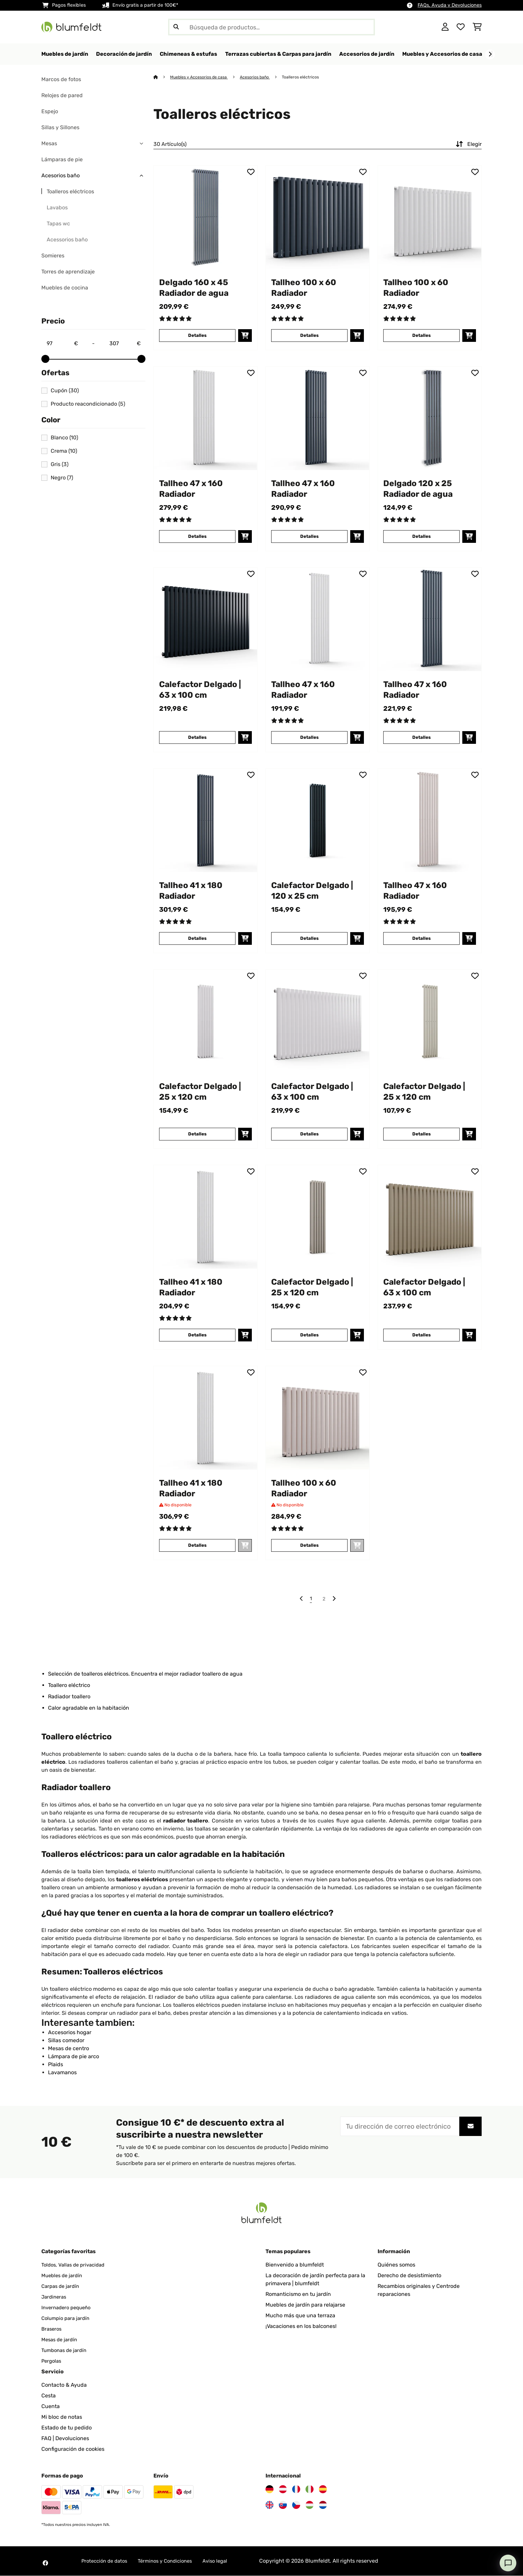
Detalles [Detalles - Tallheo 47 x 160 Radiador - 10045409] (197, 537)
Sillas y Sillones (60, 128)
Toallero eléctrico (69, 1685)
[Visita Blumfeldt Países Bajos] (323, 2505)
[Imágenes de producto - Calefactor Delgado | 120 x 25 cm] (317, 820)
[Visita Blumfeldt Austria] (283, 2490)
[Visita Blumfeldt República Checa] (296, 2505)
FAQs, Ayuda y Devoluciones (450, 5)
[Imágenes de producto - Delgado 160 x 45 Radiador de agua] (205, 217)
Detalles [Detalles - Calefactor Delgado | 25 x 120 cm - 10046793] (309, 1335)
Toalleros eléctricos (70, 192)
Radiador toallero (69, 1697)
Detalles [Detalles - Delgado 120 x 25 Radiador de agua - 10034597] (421, 537)
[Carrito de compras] (477, 27)
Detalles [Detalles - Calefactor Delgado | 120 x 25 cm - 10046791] (309, 938)
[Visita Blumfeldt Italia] (310, 2490)
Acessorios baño (67, 240)
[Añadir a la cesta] (245, 336)
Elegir (468, 144)
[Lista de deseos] (461, 27)
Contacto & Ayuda (64, 2385)
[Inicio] (161, 77)
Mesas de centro (68, 2049)
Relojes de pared (62, 95)
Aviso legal (225, 2561)
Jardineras (54, 2297)
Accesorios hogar (69, 2032)
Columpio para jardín (67, 2318)
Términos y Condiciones (171, 2561)
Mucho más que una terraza (300, 2316)
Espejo (49, 112)
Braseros (52, 2329)
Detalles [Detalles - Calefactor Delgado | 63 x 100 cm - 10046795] (197, 737)
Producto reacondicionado (88, 404)
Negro (62, 478)
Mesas (49, 144)
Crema (64, 451)
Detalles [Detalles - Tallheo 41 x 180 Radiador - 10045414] (197, 938)
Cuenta (50, 2406)
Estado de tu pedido (66, 2428)
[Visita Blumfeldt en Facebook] (45, 2563)
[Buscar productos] (271, 27)
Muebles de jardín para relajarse (305, 2305)
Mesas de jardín (60, 2340)
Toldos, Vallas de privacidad (75, 2265)
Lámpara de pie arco (73, 2057)
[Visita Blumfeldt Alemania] (270, 2490)
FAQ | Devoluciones (65, 2438)
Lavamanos (62, 2073)
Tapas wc (58, 224)
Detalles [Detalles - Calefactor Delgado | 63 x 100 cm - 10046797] (421, 1335)
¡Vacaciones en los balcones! (301, 2326)
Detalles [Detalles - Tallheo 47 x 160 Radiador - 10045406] (309, 737)
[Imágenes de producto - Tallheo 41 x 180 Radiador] (205, 820)
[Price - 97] (62, 344)
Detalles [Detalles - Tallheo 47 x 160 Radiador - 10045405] (421, 737)
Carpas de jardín (61, 2286)
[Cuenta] (445, 27)
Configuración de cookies (72, 2449)
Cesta (48, 2396)
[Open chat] (508, 2563)
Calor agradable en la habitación (88, 1708)
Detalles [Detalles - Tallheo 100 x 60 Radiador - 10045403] (421, 336)
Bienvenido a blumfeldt (295, 2265)
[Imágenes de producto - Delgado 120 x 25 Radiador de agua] (429, 418)
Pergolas (52, 2361)
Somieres (52, 256)
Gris (59, 465)
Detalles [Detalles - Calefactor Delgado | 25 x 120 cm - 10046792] (197, 1134)
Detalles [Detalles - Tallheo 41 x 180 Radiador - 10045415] (197, 1545)
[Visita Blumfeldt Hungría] (310, 2505)
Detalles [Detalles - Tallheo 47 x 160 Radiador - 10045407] (421, 938)
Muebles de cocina (64, 288)
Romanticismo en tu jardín (298, 2294)
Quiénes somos (396, 2265)
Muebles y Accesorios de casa (200, 77)
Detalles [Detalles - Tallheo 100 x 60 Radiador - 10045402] (309, 336)
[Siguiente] (490, 54)
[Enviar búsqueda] (176, 27)
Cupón (65, 391)
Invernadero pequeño (68, 2308)
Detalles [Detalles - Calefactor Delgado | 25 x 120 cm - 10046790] (421, 1134)
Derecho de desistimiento (409, 2276)
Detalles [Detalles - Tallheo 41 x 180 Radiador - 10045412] (197, 1335)
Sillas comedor (66, 2040)
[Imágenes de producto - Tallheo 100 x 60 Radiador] (317, 217)
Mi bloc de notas (61, 2417)
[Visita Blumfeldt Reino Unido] (270, 2505)
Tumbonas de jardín (66, 2350)
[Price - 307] (124, 344)
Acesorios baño (60, 176)
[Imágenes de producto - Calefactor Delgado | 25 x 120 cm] (205, 1021)
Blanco (64, 438)
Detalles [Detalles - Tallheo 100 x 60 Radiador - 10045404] (309, 1545)
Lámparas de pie (62, 160)
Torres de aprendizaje (68, 272)
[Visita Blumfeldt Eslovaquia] (283, 2505)
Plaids (55, 2065)
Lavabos (57, 208)
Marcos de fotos (61, 79)
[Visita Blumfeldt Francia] (296, 2490)
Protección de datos (106, 2561)
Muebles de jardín (63, 2276)
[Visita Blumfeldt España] (323, 2490)
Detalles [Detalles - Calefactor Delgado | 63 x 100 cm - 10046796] (309, 1134)
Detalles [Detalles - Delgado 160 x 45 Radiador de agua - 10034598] (197, 336)
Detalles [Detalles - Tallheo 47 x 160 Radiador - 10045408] (309, 537)
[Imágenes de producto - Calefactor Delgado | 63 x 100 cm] (205, 619)
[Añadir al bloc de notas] (250, 172)
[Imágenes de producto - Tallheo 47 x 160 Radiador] (205, 418)
